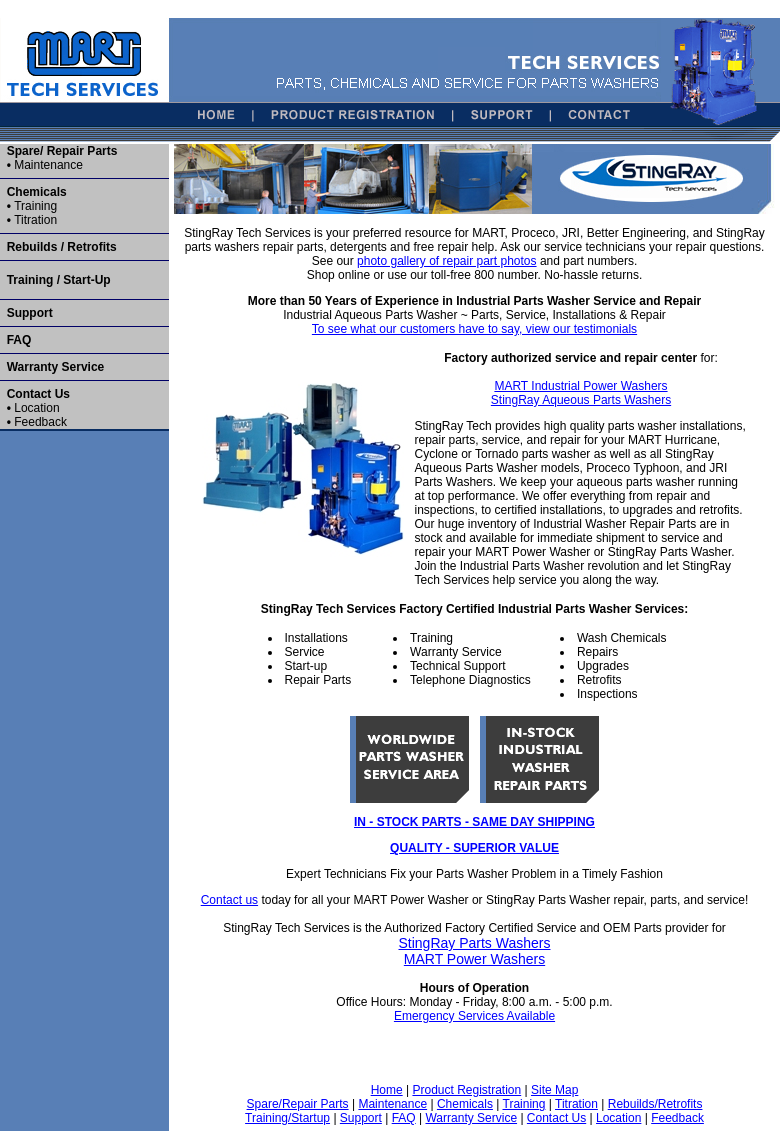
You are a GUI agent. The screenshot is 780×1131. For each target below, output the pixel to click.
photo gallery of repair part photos (446, 261)
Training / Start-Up (55, 280)
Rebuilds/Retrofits (655, 1104)
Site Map (554, 1090)
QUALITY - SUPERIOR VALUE (474, 848)
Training (35, 206)
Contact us (229, 900)
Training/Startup (287, 1118)
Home (387, 1090)
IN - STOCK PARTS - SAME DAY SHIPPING (474, 822)
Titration (35, 220)
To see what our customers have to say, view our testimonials (474, 329)
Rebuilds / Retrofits (58, 247)
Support (26, 313)
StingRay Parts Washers (475, 943)
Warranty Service (56, 367)
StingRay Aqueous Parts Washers (581, 400)
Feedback (40, 422)
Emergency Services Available (474, 1016)
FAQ (15, 340)
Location (36, 408)
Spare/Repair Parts (298, 1104)
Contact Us (38, 394)
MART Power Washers (474, 959)
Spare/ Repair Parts (62, 151)
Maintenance (48, 165)
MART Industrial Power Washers (580, 386)
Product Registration (466, 1090)
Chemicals (37, 192)
